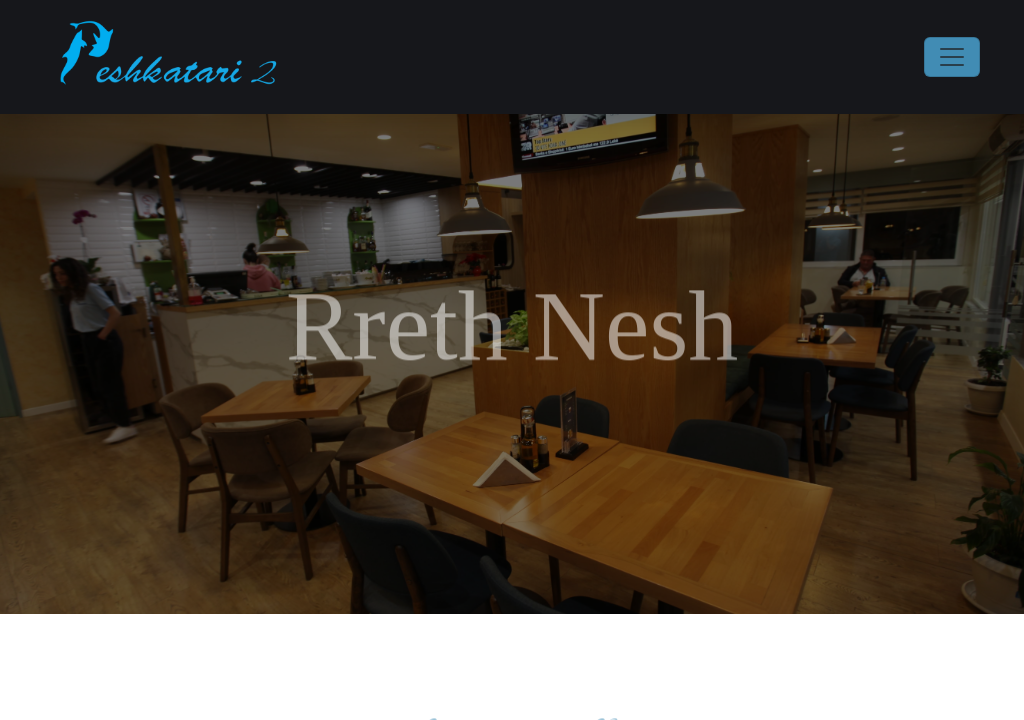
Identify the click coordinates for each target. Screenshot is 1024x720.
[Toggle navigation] (952, 57)
